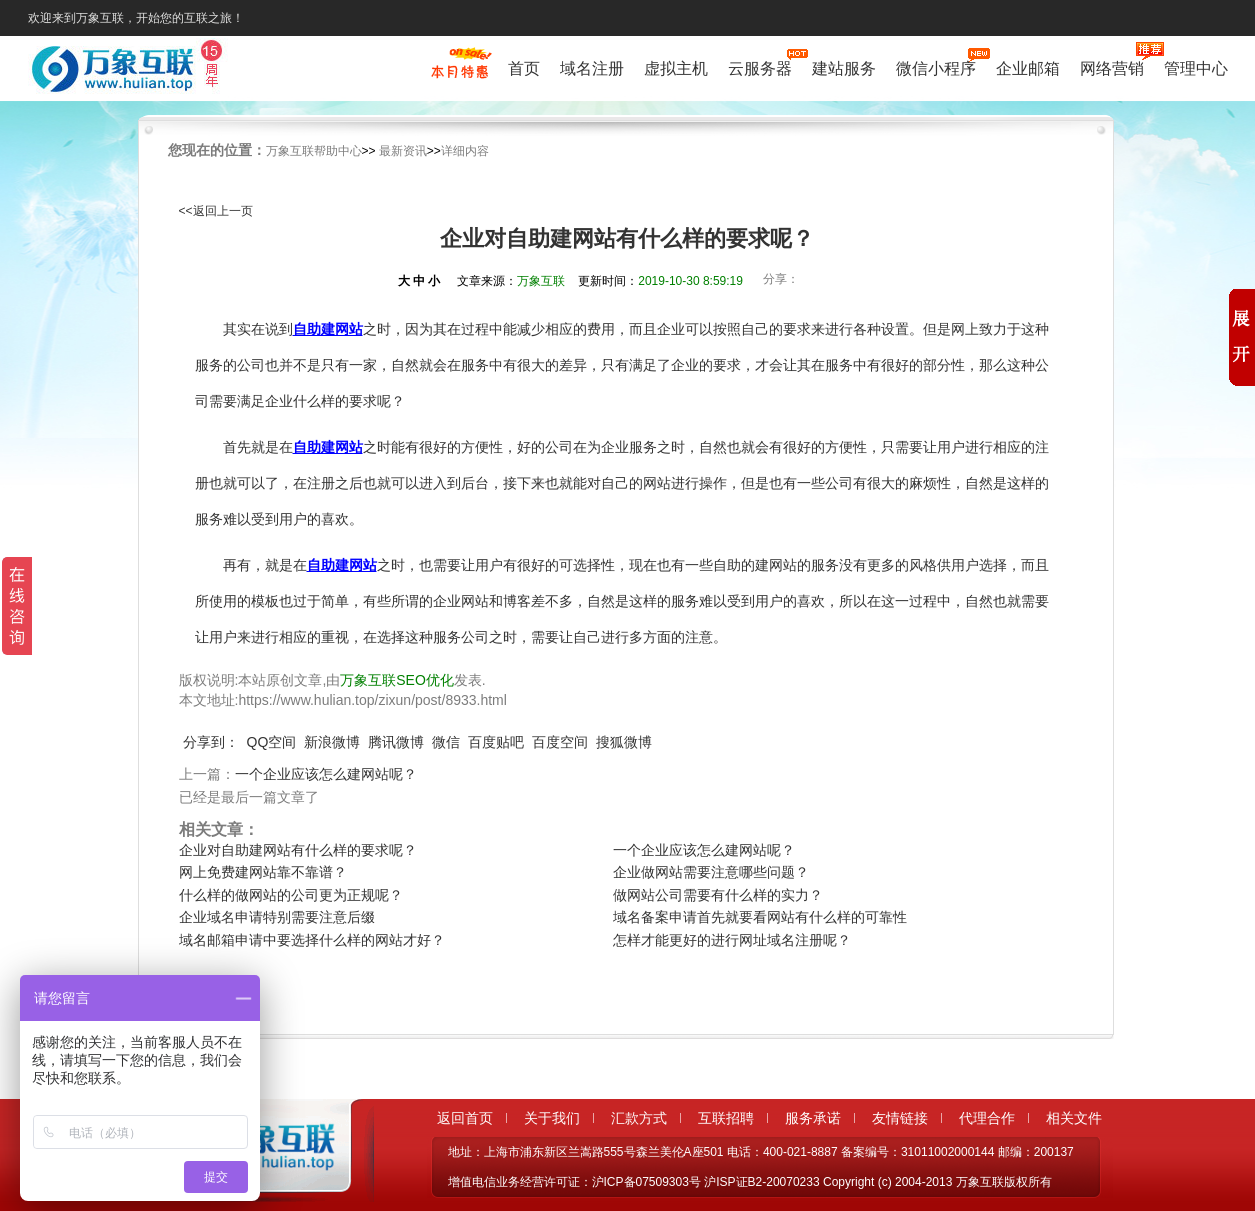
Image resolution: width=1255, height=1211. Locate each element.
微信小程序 (936, 66)
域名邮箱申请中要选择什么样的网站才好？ (312, 940)
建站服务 (844, 68)
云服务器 (760, 66)
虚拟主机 (676, 68)
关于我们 (552, 1118)
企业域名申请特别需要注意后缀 (277, 917)
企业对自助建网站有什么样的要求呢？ (298, 850)
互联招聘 (726, 1118)
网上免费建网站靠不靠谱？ (263, 872)
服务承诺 (813, 1118)
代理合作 (987, 1118)
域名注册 (592, 68)
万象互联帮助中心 (314, 151)
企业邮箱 (1028, 68)
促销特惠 (459, 73)
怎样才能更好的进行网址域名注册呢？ (732, 940)
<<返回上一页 (216, 211)
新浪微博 (332, 742)
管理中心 (1196, 68)
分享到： (211, 742)
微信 (446, 742)
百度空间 (560, 742)
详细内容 (465, 151)
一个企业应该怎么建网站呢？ (326, 774)
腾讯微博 (396, 742)
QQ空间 (272, 742)
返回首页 (465, 1118)
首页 (524, 68)
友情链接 (900, 1118)
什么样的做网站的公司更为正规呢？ (291, 895)
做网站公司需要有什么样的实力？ (718, 895)
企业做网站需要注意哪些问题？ (711, 872)
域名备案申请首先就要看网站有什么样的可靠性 (760, 917)
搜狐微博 (624, 742)
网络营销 (1112, 66)
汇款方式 (639, 1118)
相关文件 (1074, 1118)
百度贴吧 (496, 742)
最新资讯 (403, 151)
